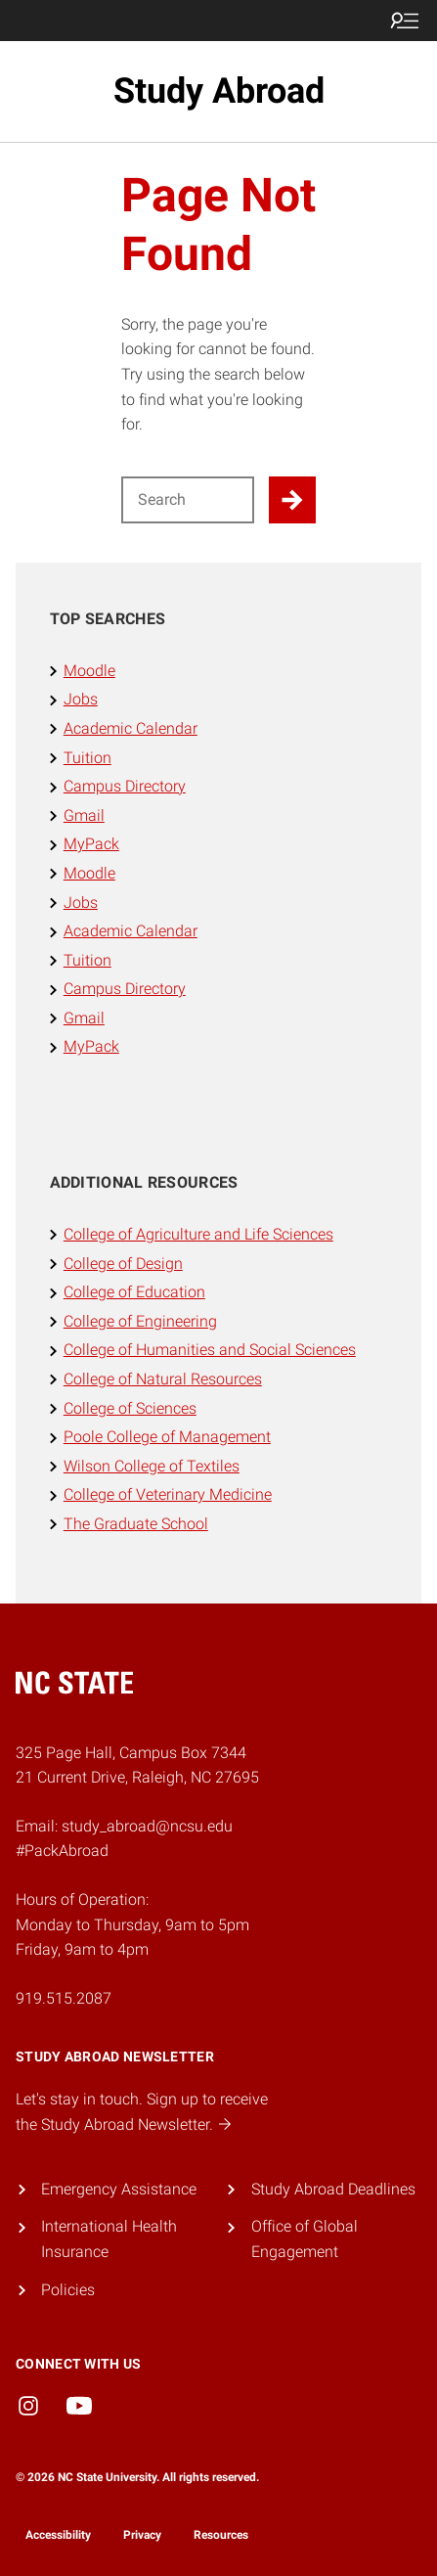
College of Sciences (130, 1408)
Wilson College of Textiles (152, 1466)
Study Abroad (219, 91)
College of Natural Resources (163, 1379)
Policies (68, 2290)
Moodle (89, 670)
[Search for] (188, 499)
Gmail (84, 815)
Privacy (142, 2535)
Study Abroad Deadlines (333, 2189)
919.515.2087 (63, 1998)
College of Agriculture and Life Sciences (198, 1234)
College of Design (123, 1263)
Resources (221, 2535)
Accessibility (58, 2535)
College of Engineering (140, 1321)
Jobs (81, 699)
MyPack (91, 844)
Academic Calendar (130, 728)
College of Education (134, 1292)
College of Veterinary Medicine (168, 1494)
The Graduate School (136, 1523)
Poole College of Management (167, 1436)
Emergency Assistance (119, 2189)
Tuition (87, 757)
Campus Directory (125, 786)
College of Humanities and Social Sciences (210, 1349)
